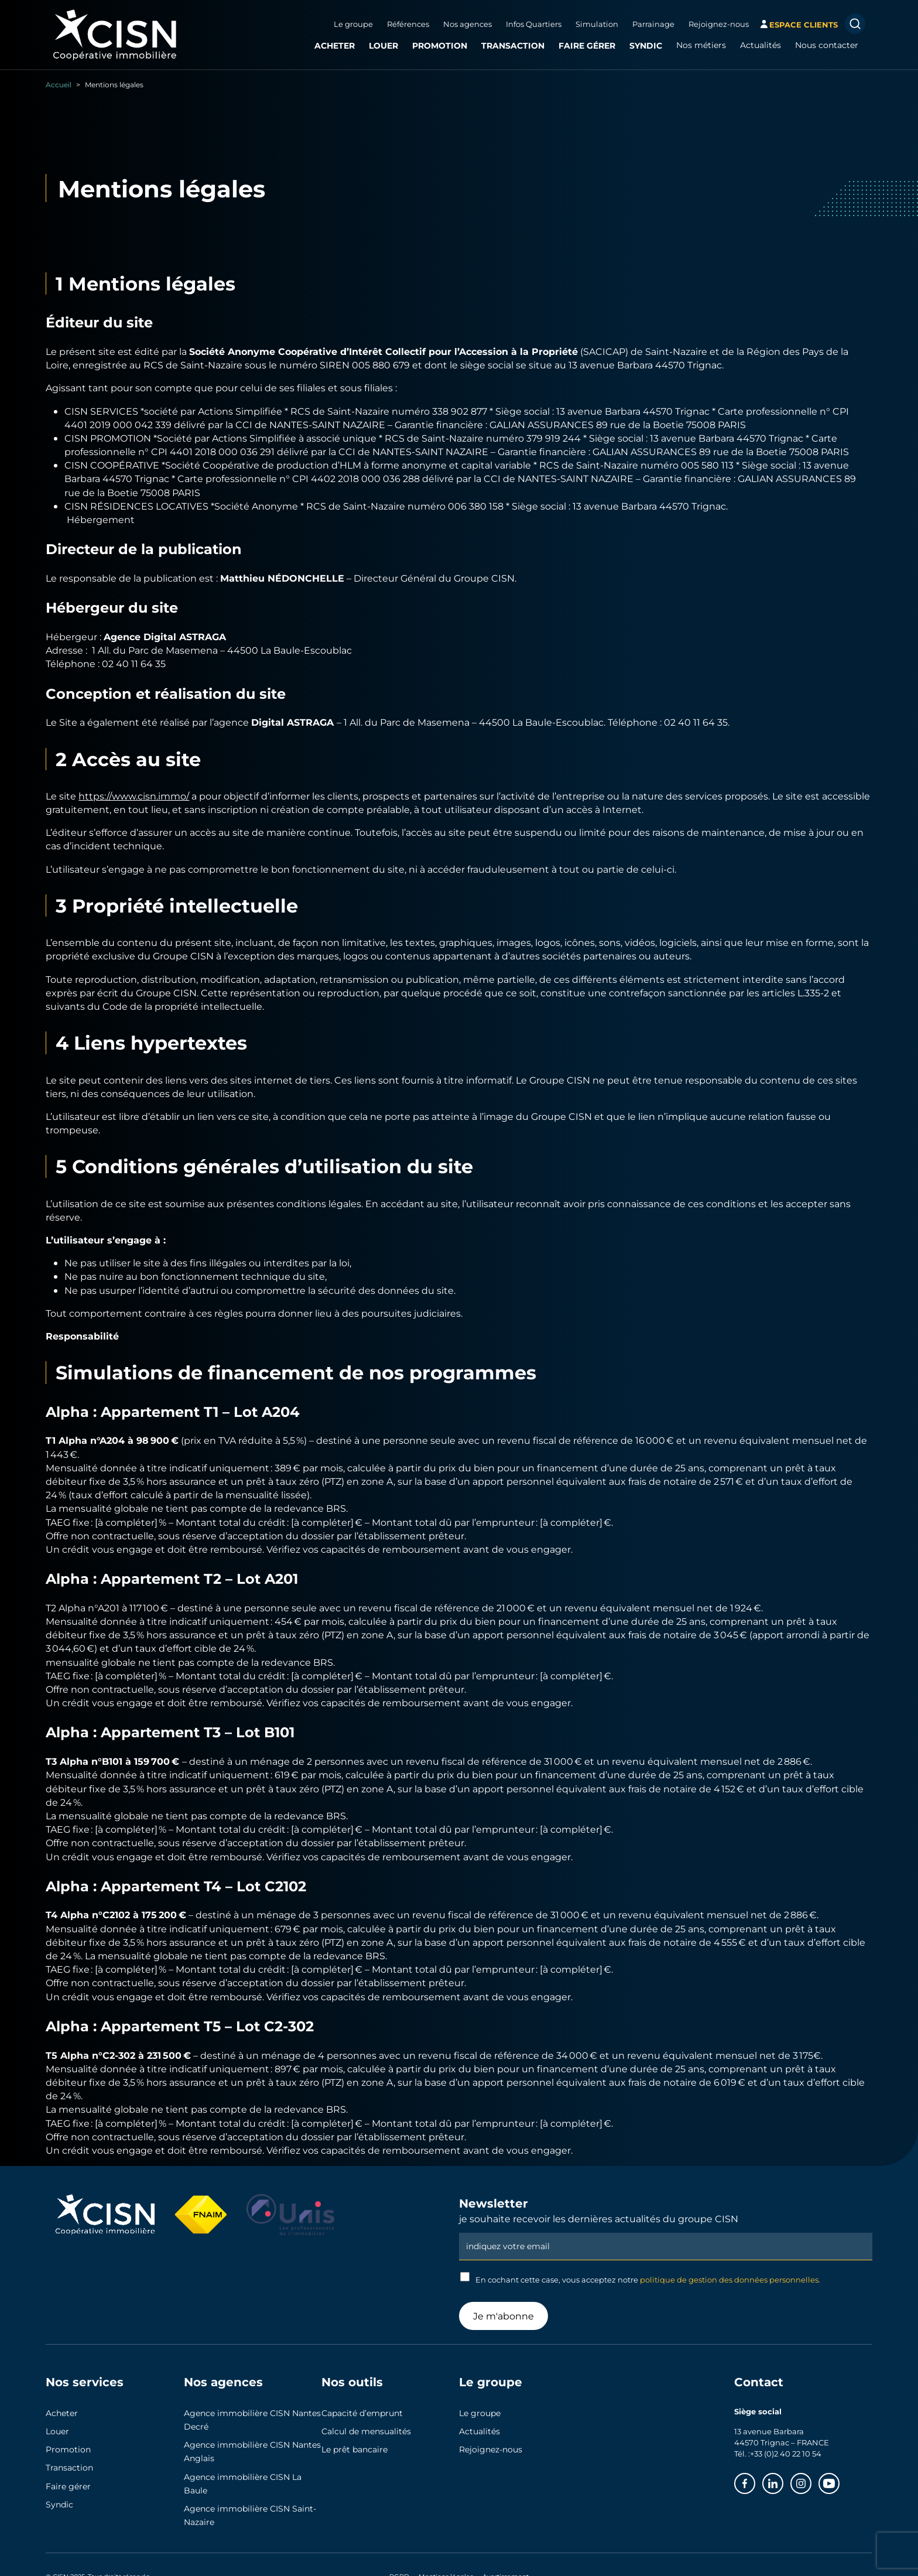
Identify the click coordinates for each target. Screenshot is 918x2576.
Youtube (839, 2480)
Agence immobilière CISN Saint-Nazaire (250, 2515)
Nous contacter (826, 45)
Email (665, 2231)
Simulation (597, 24)
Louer (383, 45)
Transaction (512, 45)
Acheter (334, 45)
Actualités (760, 45)
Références (408, 24)
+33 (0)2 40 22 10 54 (785, 2453)
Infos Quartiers (533, 24)
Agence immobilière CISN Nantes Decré (252, 2420)
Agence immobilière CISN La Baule (243, 2484)
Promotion (439, 45)
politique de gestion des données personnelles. (730, 2279)
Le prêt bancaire (354, 2449)
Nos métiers (701, 45)
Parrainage (653, 24)
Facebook (754, 2480)
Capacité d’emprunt (362, 2413)
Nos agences (467, 24)
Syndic (645, 45)
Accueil (58, 84)
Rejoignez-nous (718, 24)
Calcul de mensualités (366, 2431)
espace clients (803, 24)
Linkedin (782, 2480)
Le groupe (353, 24)
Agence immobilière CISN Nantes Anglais (252, 2452)
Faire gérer (587, 45)
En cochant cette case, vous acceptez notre (640, 2278)
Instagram (810, 2480)
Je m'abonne (503, 2315)
